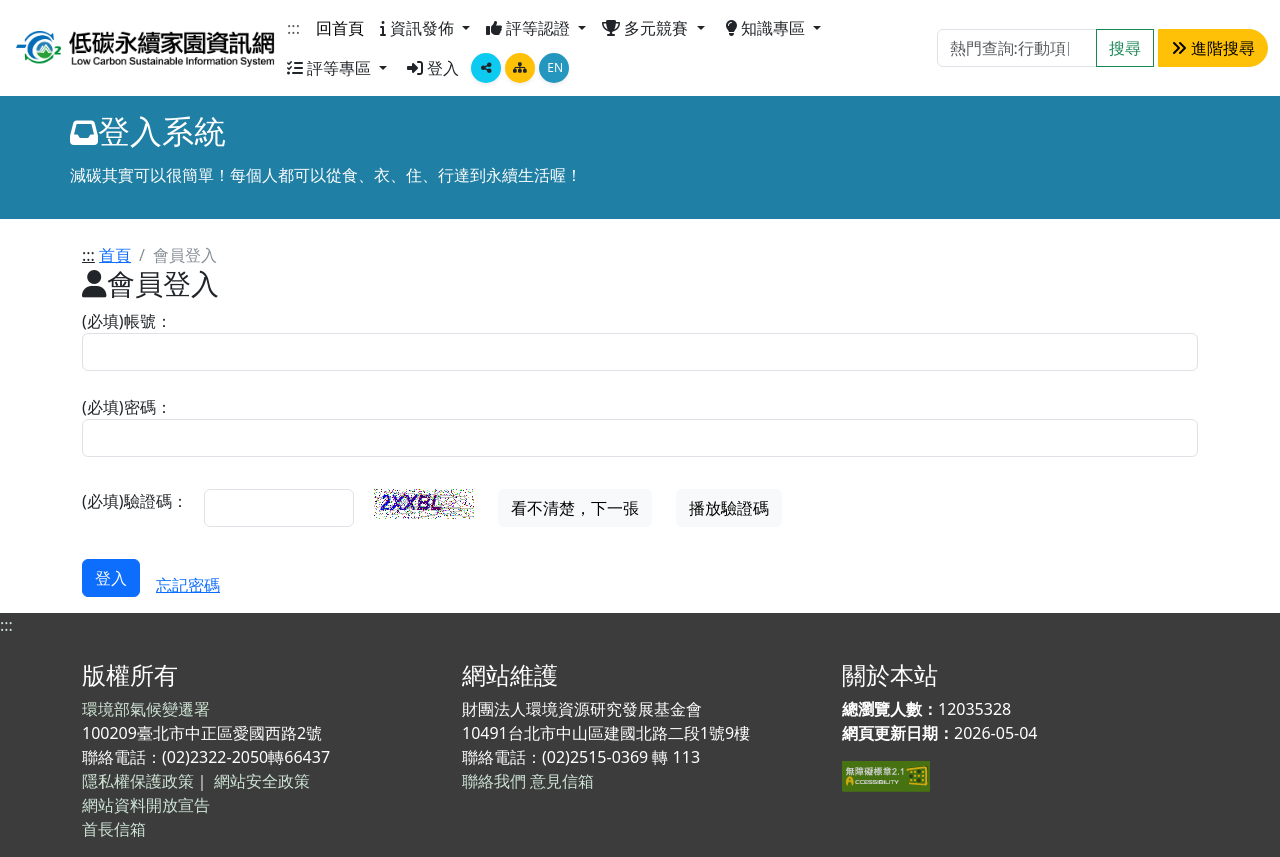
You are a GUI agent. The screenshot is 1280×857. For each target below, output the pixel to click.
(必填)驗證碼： (135, 501)
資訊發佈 (419, 28)
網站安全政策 (262, 781)
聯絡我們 (494, 781)
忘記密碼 (188, 585)
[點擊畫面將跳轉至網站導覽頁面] (520, 68)
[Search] (1017, 48)
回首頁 (340, 28)
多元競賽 (647, 28)
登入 (433, 68)
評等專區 (331, 68)
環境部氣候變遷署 (146, 709)
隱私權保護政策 (138, 781)
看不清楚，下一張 (575, 508)
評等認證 (530, 28)
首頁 (115, 255)
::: (293, 28)
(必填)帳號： (127, 321)
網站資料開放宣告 (146, 805)
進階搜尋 (1213, 48)
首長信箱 (114, 829)
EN (555, 67)
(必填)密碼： (127, 407)
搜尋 (1125, 48)
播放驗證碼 (729, 508)
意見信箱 (562, 781)
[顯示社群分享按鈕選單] (486, 68)
